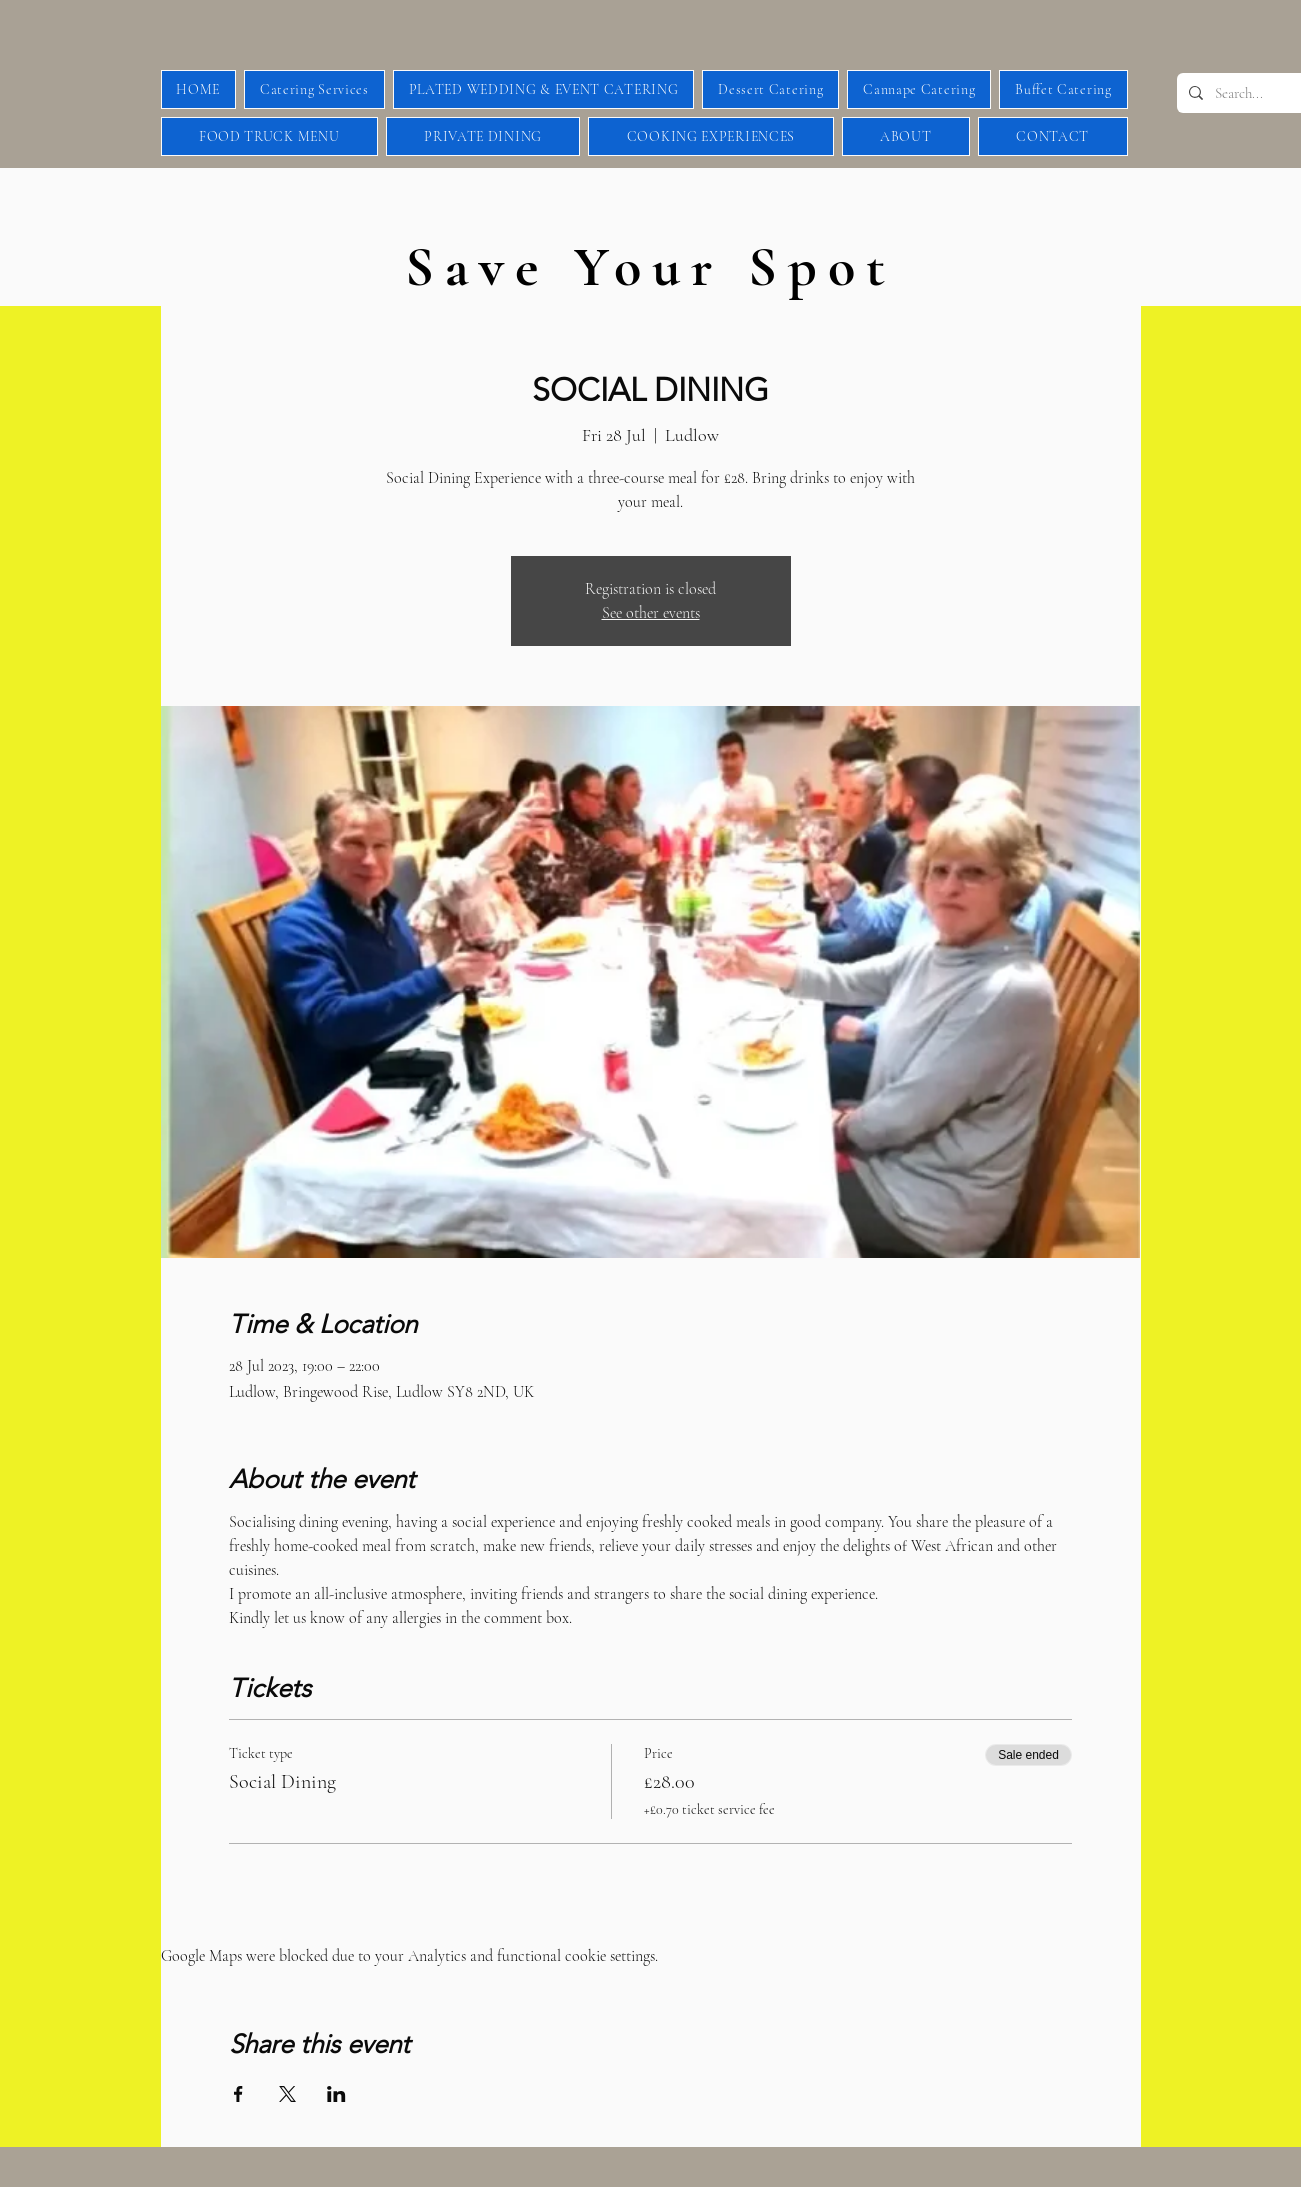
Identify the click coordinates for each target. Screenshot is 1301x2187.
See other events (651, 613)
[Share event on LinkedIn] (336, 2094)
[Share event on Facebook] (238, 2094)
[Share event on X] (287, 2094)
